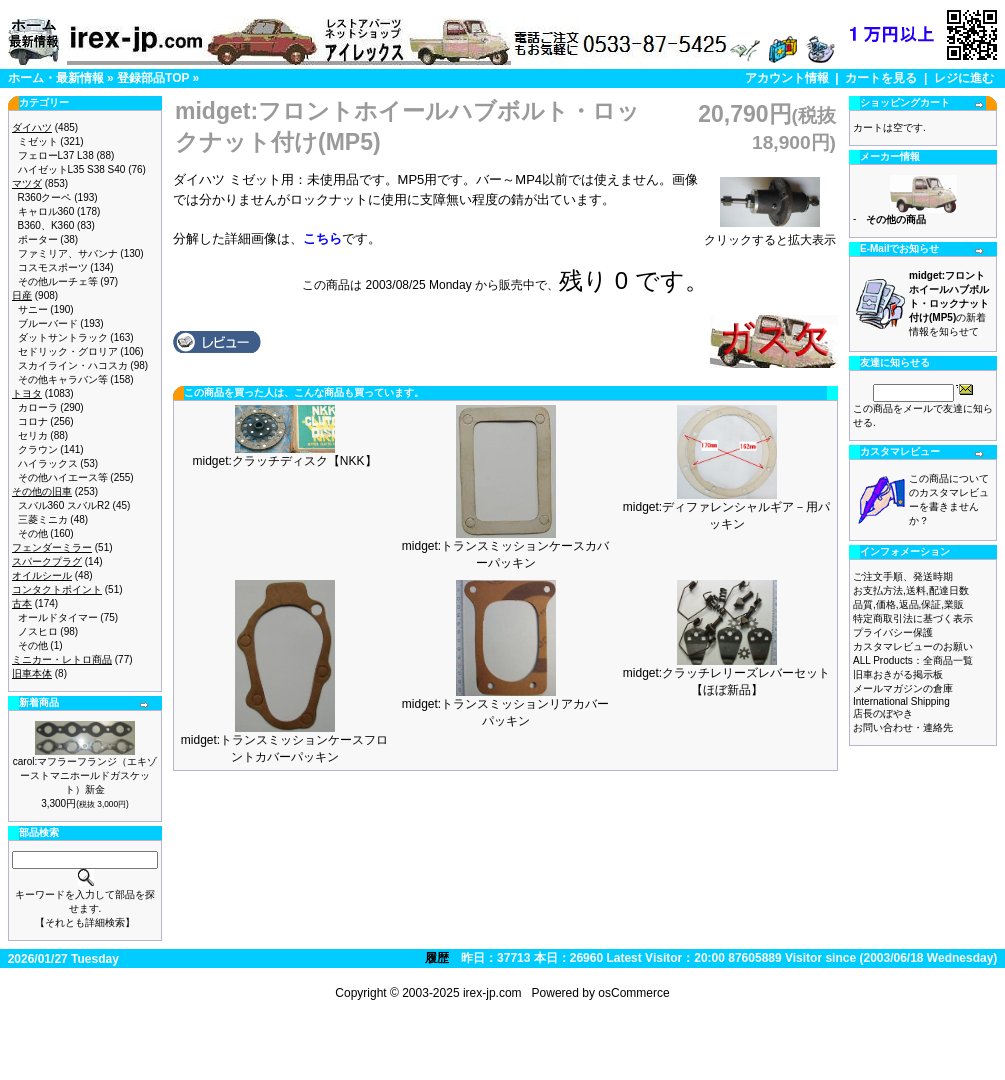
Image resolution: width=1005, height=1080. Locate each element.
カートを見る (881, 78)
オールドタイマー (58, 617)
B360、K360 (46, 225)
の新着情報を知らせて (949, 303)
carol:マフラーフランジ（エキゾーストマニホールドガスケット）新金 (85, 775)
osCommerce (633, 993)
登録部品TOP (153, 78)
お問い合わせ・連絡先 (903, 727)
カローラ (38, 407)
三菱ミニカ (43, 519)
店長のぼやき (883, 713)
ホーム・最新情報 (56, 78)
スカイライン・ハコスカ (73, 365)
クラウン (38, 449)
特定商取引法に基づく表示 (913, 618)
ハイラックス (48, 463)
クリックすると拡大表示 (770, 234)
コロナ (33, 421)
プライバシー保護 (893, 632)
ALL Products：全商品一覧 (913, 660)
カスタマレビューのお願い (913, 646)
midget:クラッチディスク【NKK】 (284, 461)
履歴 (437, 958)
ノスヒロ (38, 631)
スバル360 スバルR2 (64, 505)
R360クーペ (45, 197)
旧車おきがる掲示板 (898, 674)
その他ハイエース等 (63, 477)
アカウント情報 (787, 78)
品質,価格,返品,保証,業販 (908, 604)
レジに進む (964, 78)
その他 (33, 533)
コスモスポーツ (53, 267)
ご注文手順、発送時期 (903, 576)
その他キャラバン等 (63, 379)
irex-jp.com (492, 993)
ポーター (38, 239)
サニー (33, 309)
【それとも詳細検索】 (85, 922)
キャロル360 (46, 211)
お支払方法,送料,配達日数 (911, 590)
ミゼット (38, 141)
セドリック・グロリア (68, 351)
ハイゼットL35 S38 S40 (72, 169)
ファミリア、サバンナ (68, 253)
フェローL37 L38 (56, 155)
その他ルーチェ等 (58, 281)
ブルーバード (48, 323)
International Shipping (901, 701)
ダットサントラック (63, 337)
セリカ (33, 435)
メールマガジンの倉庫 (903, 688)
